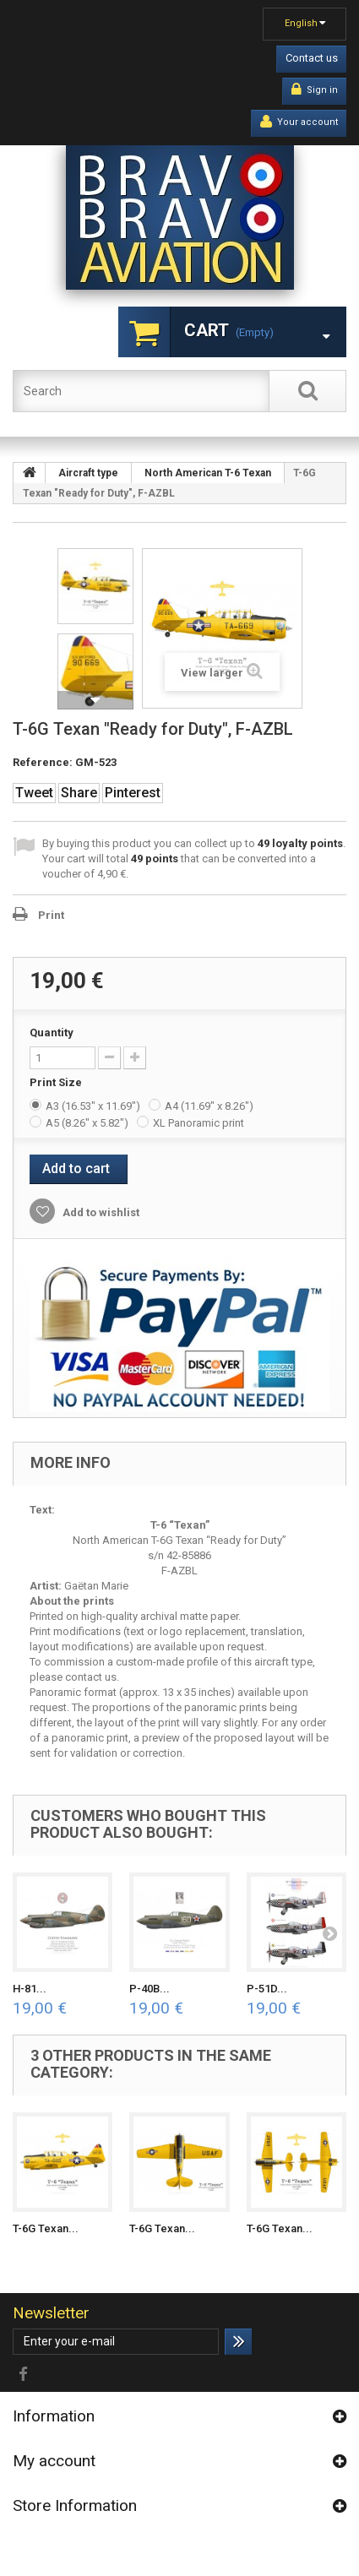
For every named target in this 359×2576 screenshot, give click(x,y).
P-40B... (149, 1988)
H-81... (29, 1988)
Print (51, 915)
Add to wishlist (99, 1212)
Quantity (51, 1032)
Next (95, 700)
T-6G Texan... (46, 2228)
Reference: (43, 762)
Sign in (314, 89)
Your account (299, 121)
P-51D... (267, 1988)
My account (54, 2460)
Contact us (312, 58)
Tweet (34, 793)
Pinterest (132, 793)
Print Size (57, 1082)
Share (79, 793)
